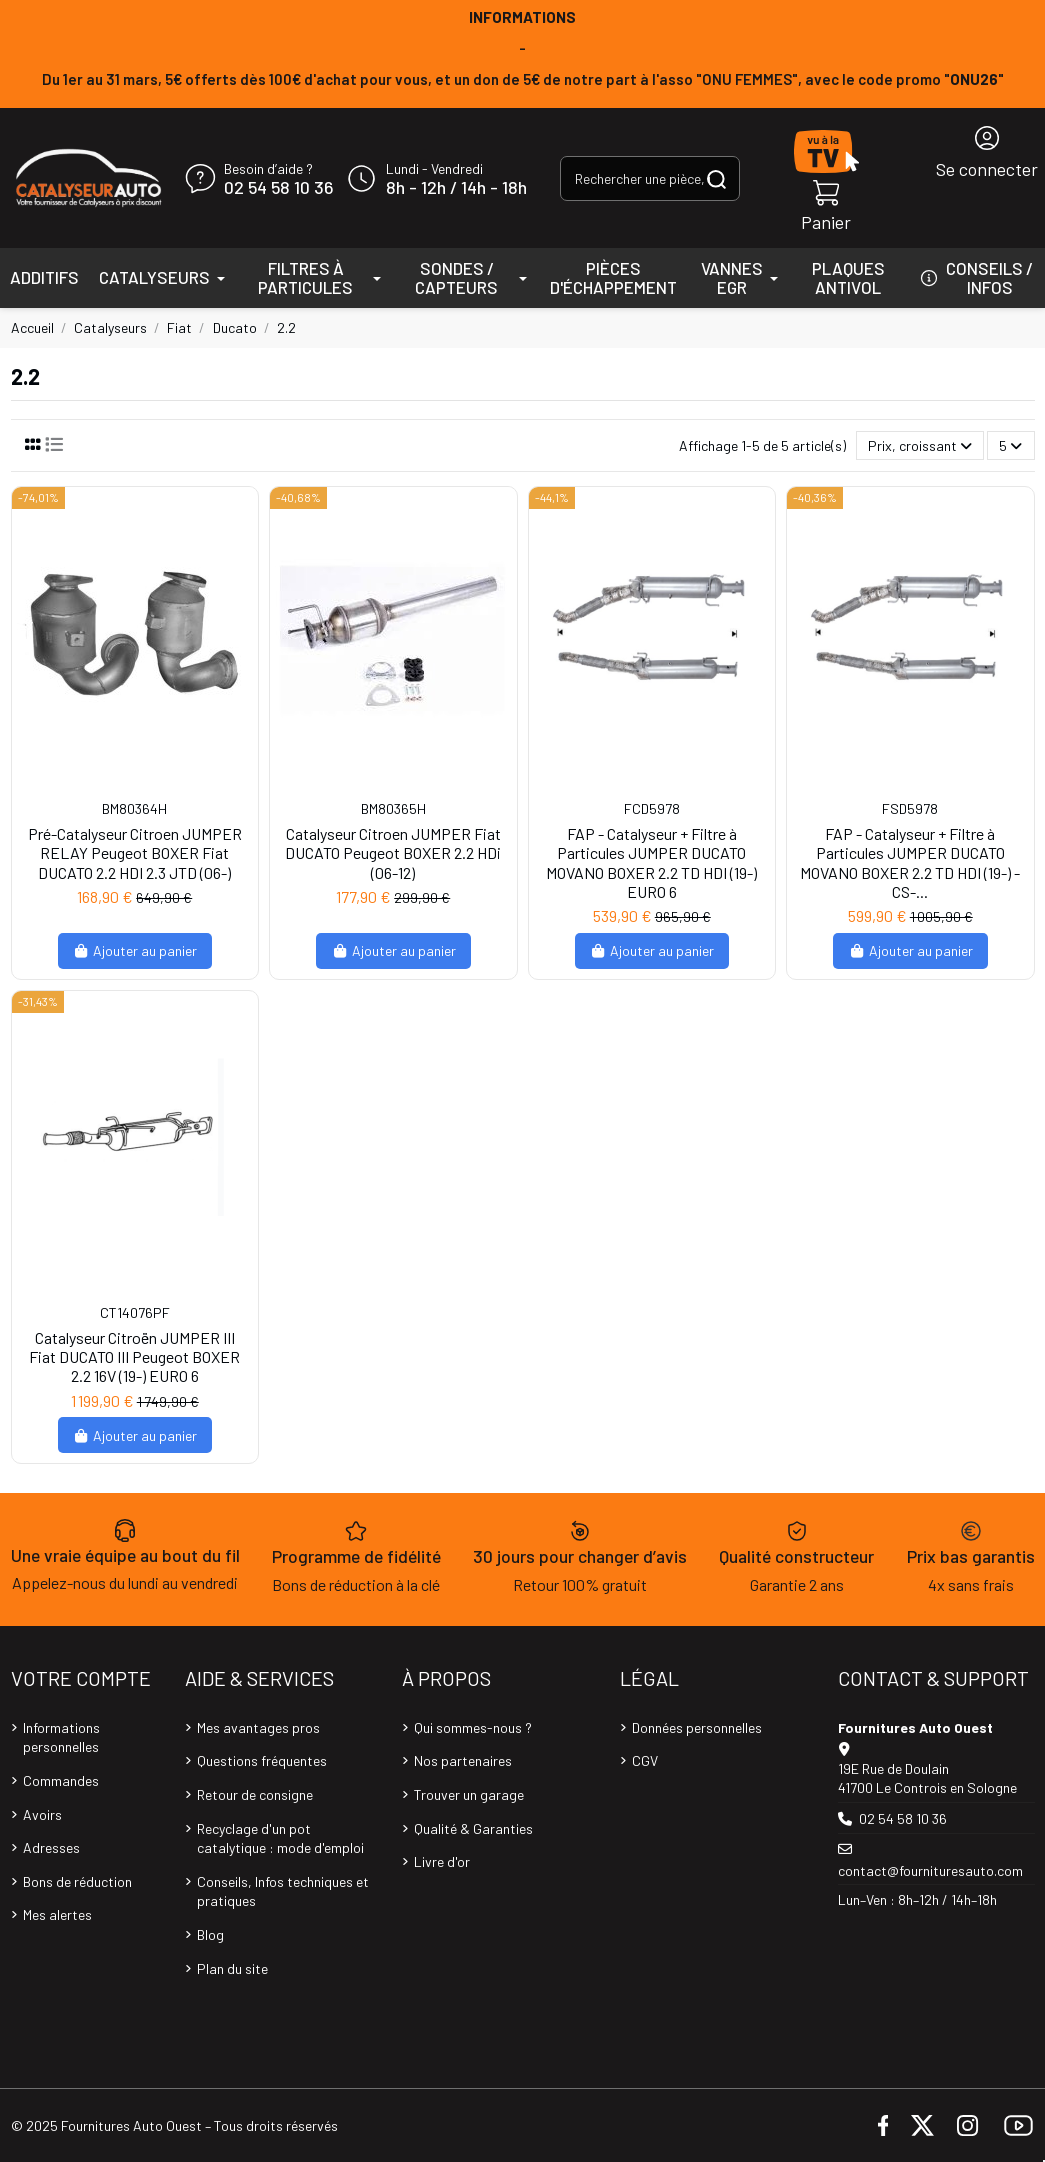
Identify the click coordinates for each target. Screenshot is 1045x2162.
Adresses (51, 1847)
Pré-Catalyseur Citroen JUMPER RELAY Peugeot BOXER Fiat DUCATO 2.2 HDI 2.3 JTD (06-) (135, 852)
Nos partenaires (463, 1760)
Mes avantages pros (258, 1727)
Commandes (61, 1780)
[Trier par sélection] (920, 445)
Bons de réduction (77, 1881)
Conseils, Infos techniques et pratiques (283, 1891)
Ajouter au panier (135, 950)
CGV (645, 1760)
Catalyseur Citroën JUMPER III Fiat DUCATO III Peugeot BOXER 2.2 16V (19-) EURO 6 (134, 1356)
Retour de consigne (255, 1794)
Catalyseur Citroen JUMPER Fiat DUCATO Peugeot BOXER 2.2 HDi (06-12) (393, 852)
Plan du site (232, 1968)
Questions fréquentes (262, 1760)
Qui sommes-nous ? (473, 1727)
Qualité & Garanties (473, 1828)
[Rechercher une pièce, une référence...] (716, 178)
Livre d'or (442, 1861)
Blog (210, 1934)
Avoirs (42, 1814)
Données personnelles (697, 1727)
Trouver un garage (469, 1794)
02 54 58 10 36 (278, 188)
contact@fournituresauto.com (930, 1870)
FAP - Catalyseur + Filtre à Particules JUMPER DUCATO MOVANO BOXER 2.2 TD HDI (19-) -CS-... (910, 862)
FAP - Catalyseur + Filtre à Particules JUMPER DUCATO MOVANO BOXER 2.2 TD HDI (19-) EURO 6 (651, 862)
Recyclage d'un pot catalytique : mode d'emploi (280, 1838)
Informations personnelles (61, 1737)
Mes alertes (57, 1914)
